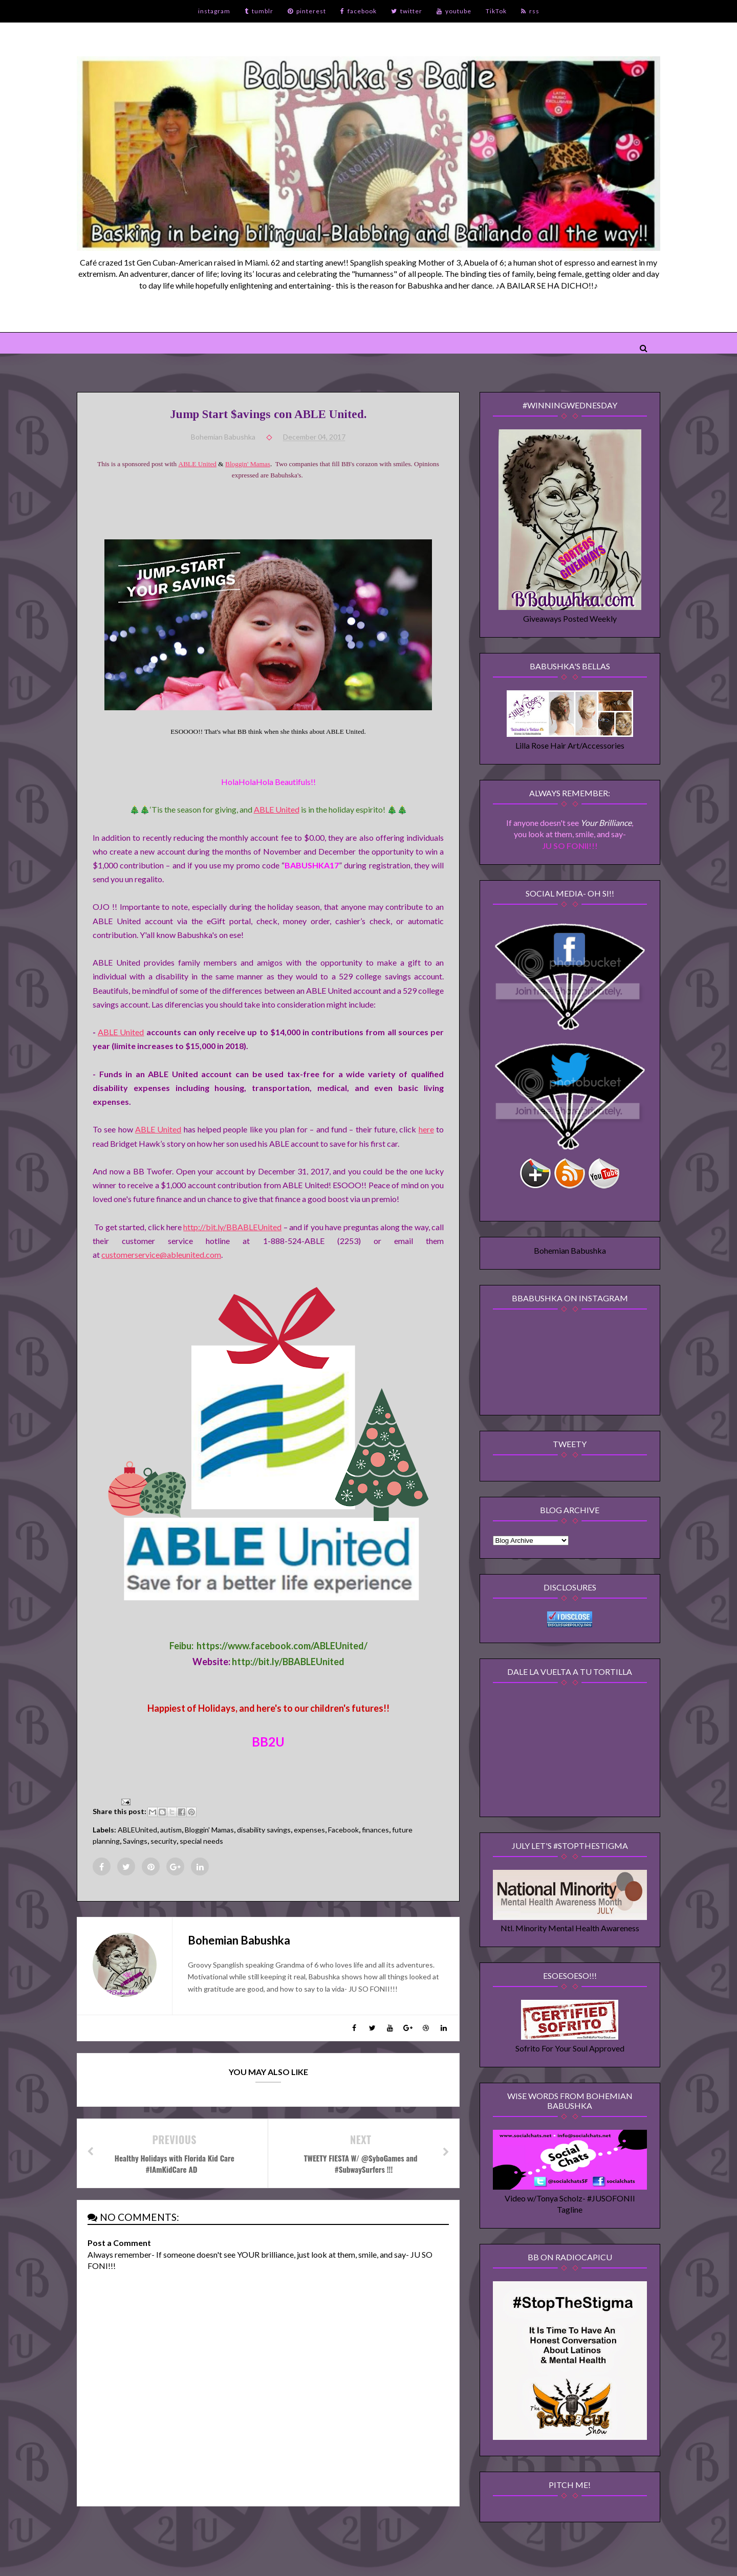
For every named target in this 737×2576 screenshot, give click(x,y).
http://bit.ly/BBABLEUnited (232, 1227)
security (163, 1841)
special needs (201, 1841)
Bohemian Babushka (570, 1250)
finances (375, 1829)
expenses (309, 1829)
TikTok (496, 11)
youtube (454, 11)
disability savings (264, 1829)
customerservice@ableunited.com (161, 1254)
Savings (135, 1841)
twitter (406, 11)
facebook (358, 11)
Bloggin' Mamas (247, 464)
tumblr (259, 11)
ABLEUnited (137, 1829)
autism (171, 1829)
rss (530, 11)
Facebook (343, 1829)
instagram (214, 11)
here (426, 1129)
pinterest (307, 11)
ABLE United (197, 464)
